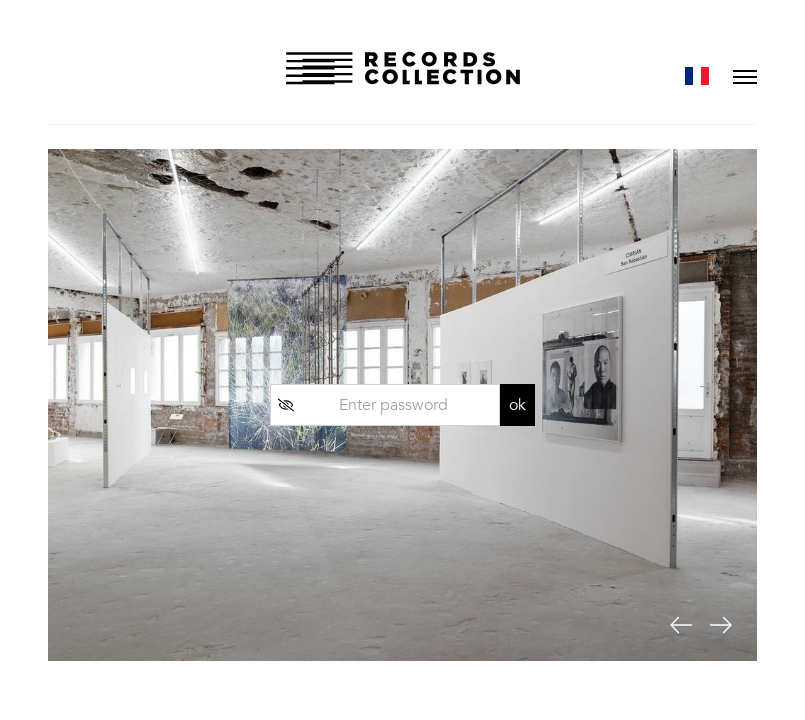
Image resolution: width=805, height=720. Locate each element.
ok (517, 405)
